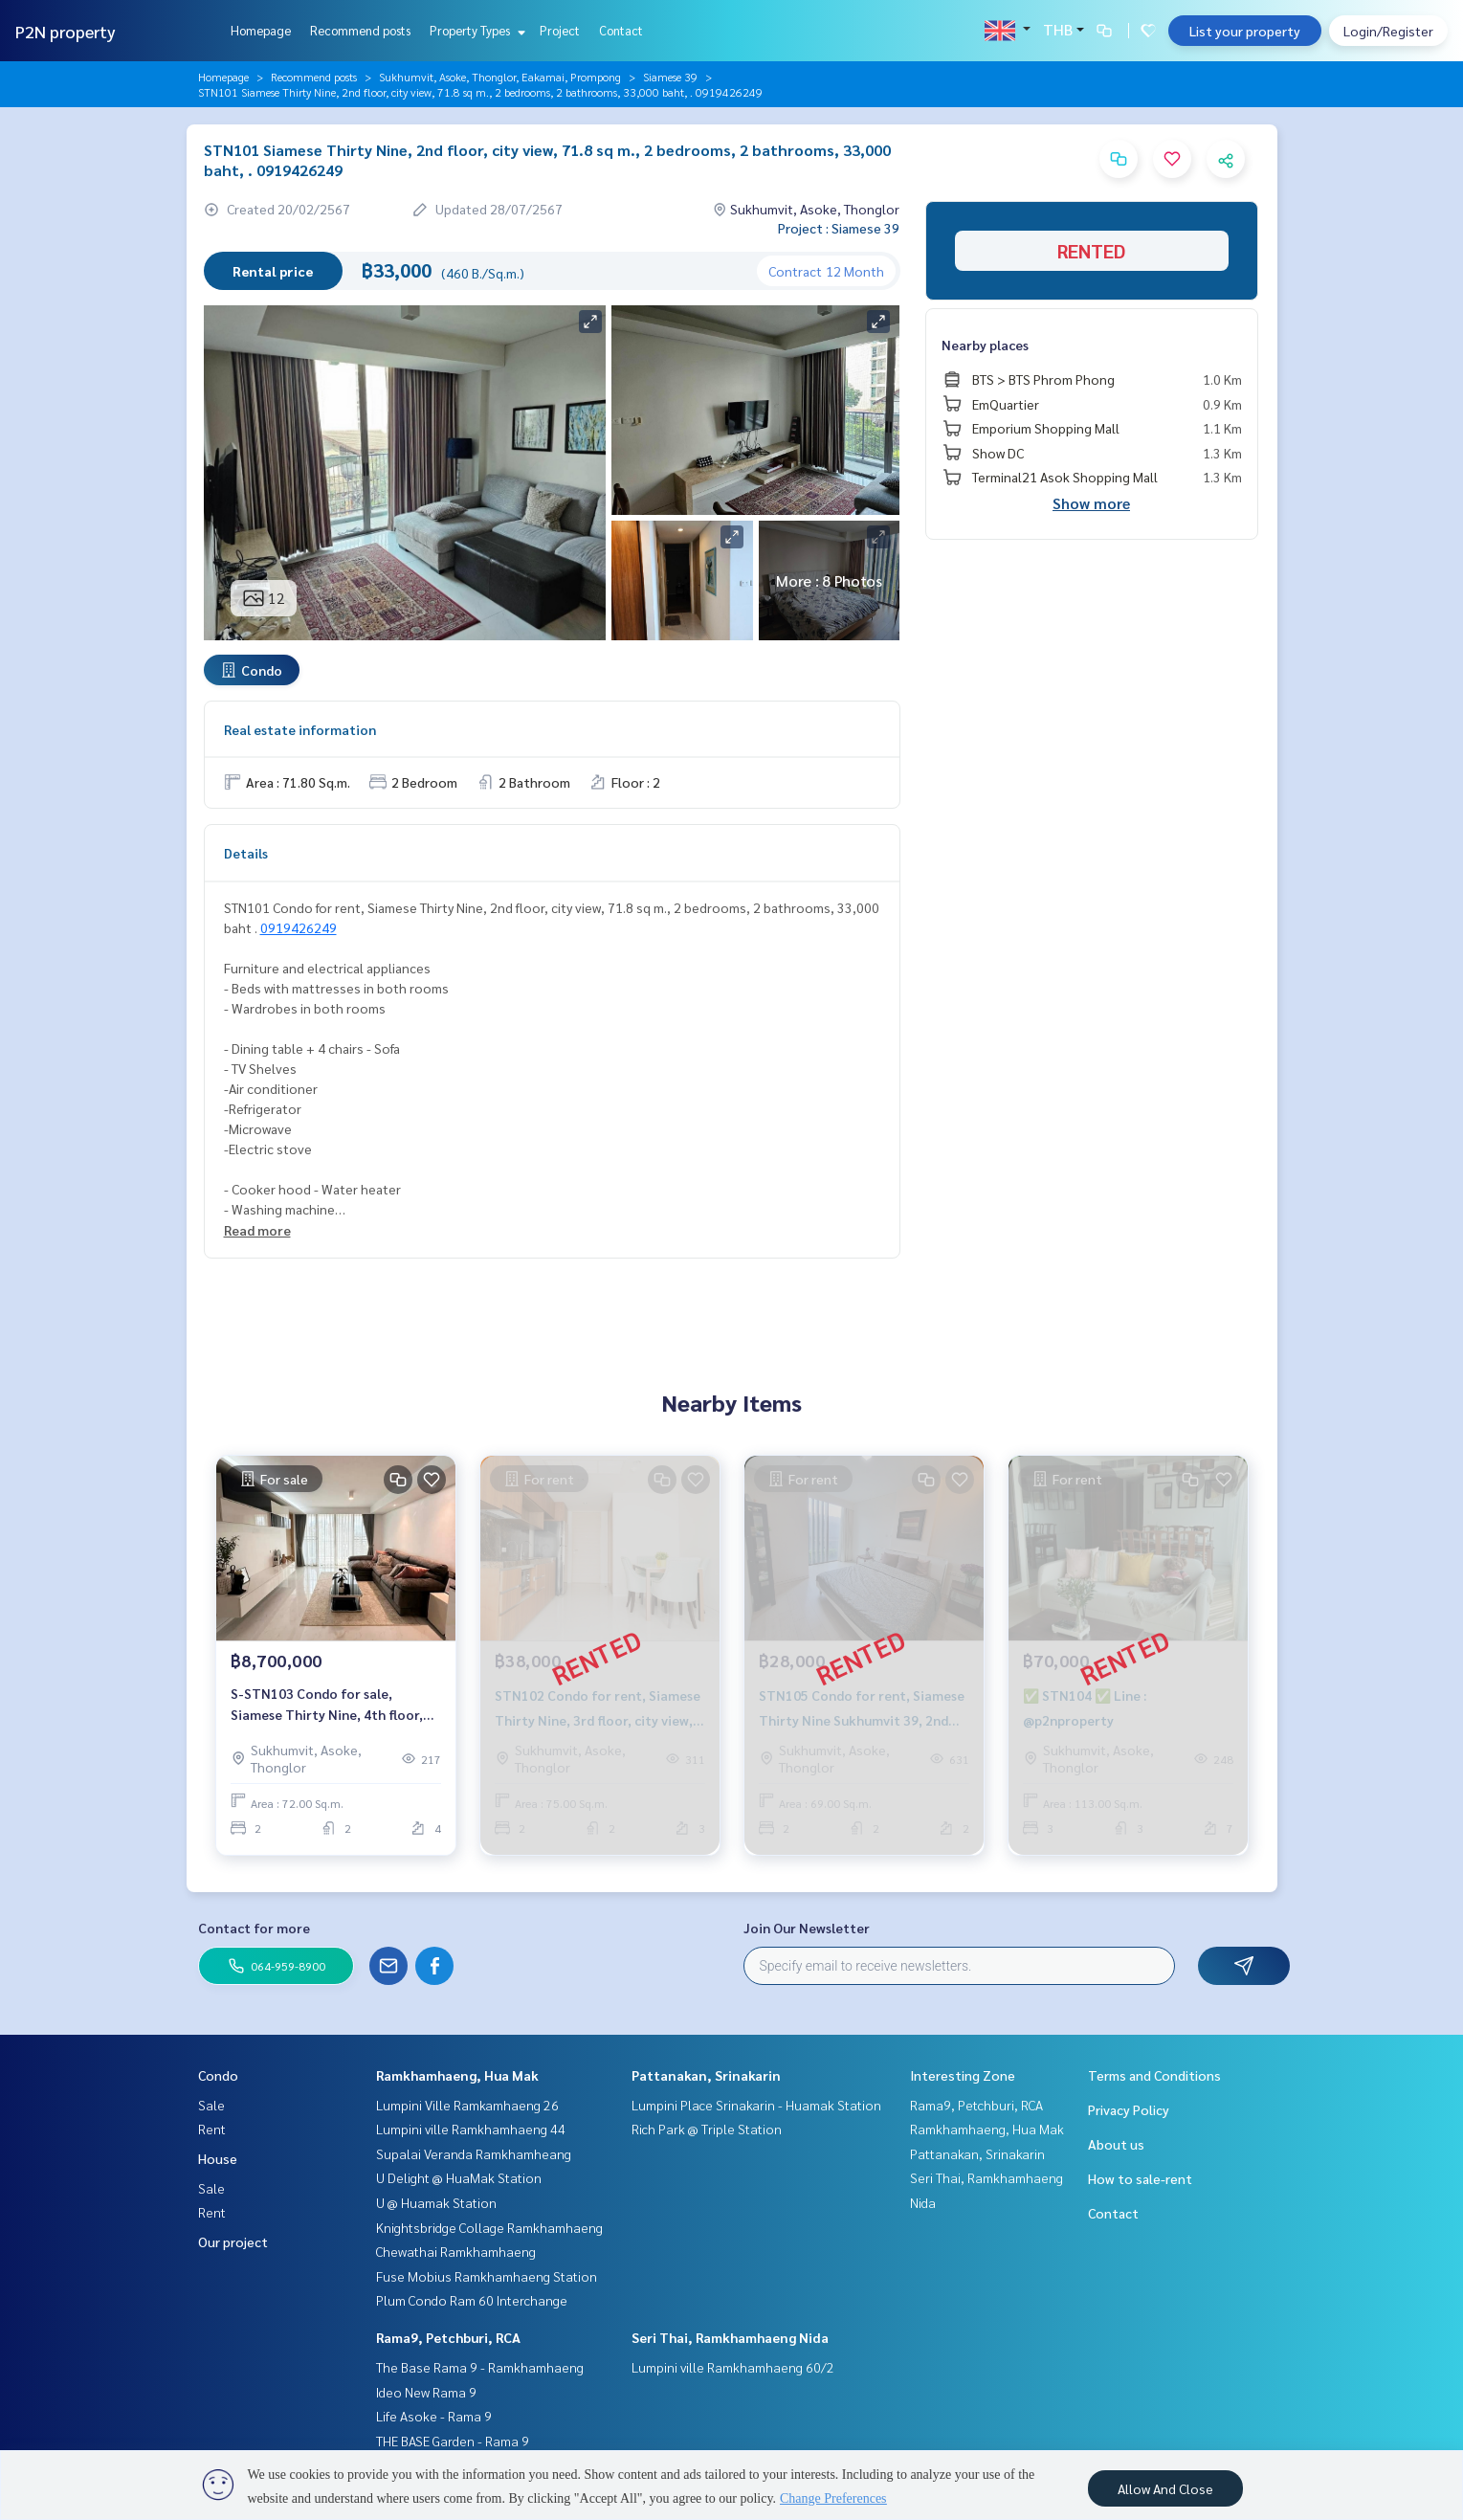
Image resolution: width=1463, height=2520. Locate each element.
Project (560, 30)
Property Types (475, 30)
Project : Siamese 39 (838, 227)
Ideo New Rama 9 (426, 2391)
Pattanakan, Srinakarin (706, 2075)
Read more (257, 1229)
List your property (1244, 30)
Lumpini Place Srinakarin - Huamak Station (756, 2104)
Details (246, 852)
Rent (212, 2128)
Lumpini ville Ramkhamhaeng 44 (470, 2128)
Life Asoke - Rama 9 (434, 2415)
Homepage (261, 30)
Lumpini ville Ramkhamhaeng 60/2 (733, 2366)
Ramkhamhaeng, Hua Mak (457, 2075)
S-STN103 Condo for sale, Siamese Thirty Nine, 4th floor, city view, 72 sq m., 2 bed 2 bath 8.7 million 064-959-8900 (327, 1705)
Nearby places (985, 344)
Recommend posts (360, 30)
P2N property (65, 31)
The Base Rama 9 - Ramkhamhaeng (480, 2366)
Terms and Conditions (1154, 2075)
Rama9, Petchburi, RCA (448, 2337)
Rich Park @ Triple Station (707, 2128)
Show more (1091, 503)
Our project (233, 2241)
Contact (621, 30)
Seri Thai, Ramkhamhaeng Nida (730, 2337)
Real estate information (300, 729)
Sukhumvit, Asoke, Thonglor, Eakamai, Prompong (500, 76)
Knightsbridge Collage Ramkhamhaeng (489, 2227)
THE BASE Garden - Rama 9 (452, 2440)
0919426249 (298, 927)
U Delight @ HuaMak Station (459, 2177)
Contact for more (254, 1927)
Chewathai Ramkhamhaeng (456, 2251)
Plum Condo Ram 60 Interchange (471, 2299)
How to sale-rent (1140, 2178)
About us (1116, 2143)
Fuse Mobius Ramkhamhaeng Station (486, 2276)
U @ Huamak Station (436, 2202)
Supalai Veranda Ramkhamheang (473, 2153)
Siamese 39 (670, 76)
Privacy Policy (1128, 2109)
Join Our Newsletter (806, 1927)
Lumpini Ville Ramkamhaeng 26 (467, 2104)
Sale (211, 2104)
